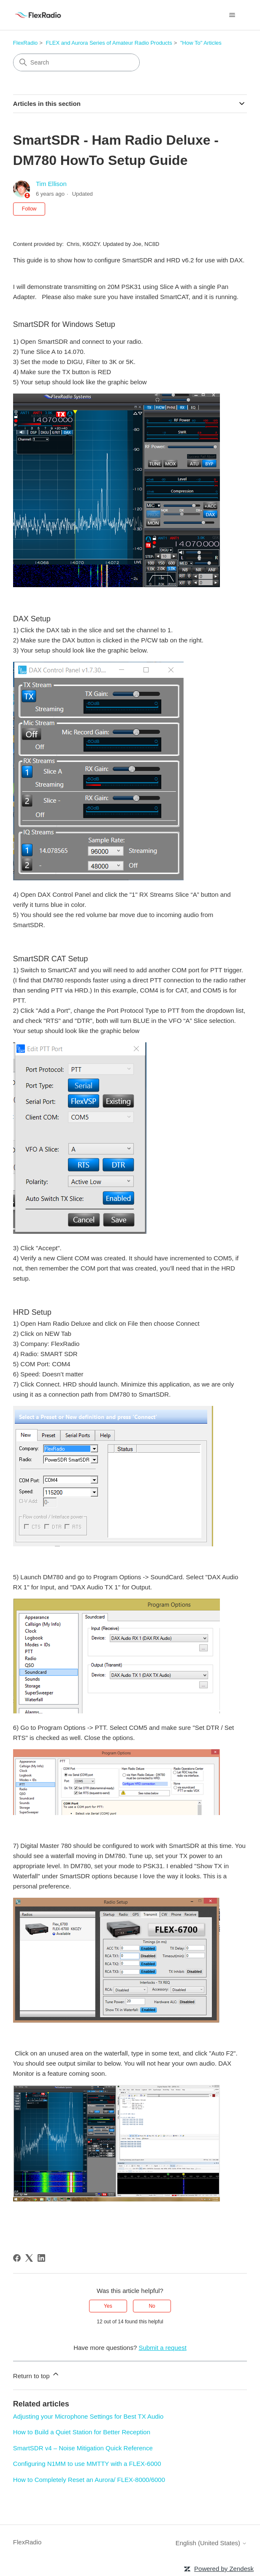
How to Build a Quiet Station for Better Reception (81, 2432)
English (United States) (211, 2542)
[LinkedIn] (41, 2258)
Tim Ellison (51, 183)
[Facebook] (17, 2258)
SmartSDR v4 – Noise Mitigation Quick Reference (83, 2448)
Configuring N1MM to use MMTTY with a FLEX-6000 (87, 2463)
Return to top (36, 2374)
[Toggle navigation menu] (232, 15)
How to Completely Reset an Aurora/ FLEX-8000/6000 (89, 2479)
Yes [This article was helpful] (108, 2306)
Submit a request (162, 2347)
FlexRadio (25, 43)
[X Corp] (29, 2258)
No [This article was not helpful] (152, 2306)
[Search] (76, 62)
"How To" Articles (201, 43)
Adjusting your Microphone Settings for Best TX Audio (88, 2416)
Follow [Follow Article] (29, 209)
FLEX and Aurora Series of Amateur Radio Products (109, 43)
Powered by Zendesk (224, 2568)
